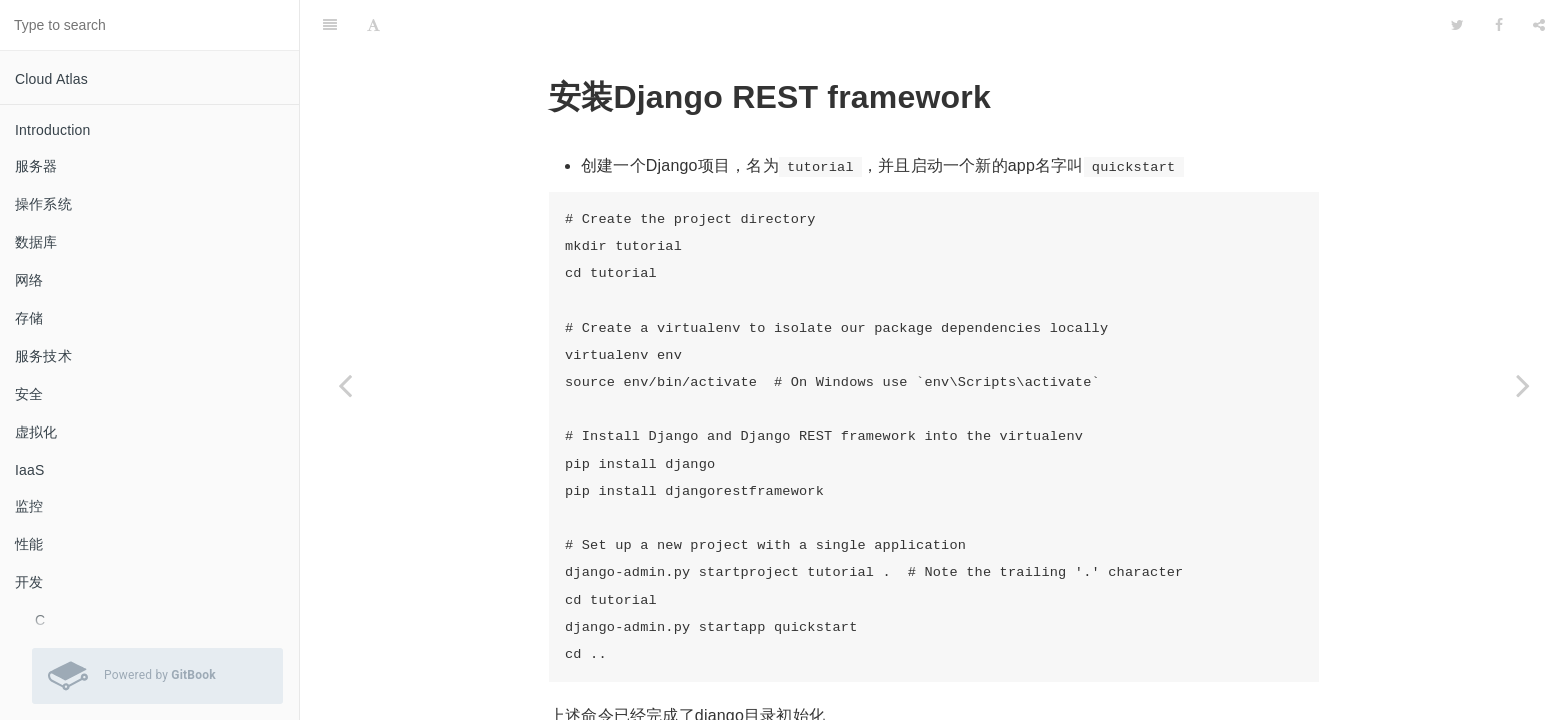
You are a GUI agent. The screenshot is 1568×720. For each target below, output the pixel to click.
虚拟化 (36, 432)
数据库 (36, 242)
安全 (29, 394)
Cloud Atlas (51, 79)
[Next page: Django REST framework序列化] (1523, 385)
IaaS (30, 470)
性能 (29, 544)
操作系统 (43, 204)
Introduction (53, 130)
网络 (29, 280)
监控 (29, 506)
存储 (29, 318)
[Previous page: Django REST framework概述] (345, 385)
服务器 (36, 166)
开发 (29, 582)
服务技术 (43, 356)
